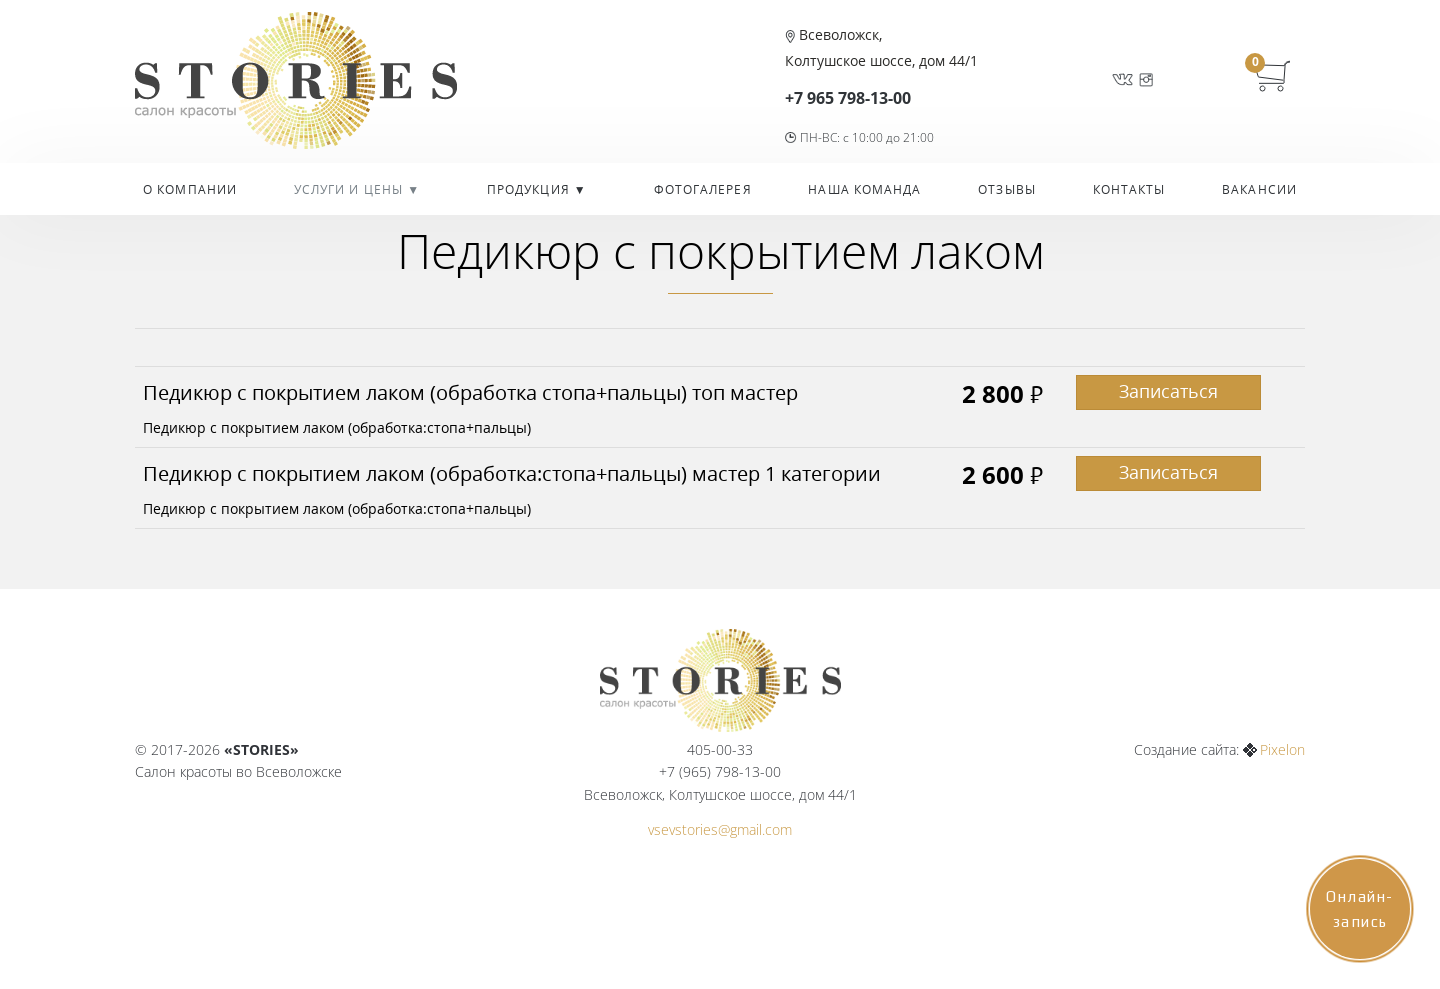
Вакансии (1259, 189)
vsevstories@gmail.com (720, 829)
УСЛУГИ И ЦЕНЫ (350, 189)
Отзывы (1007, 189)
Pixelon (1282, 749)
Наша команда (864, 189)
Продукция (530, 189)
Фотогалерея (703, 189)
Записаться (1168, 391)
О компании (190, 189)
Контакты (1129, 189)
